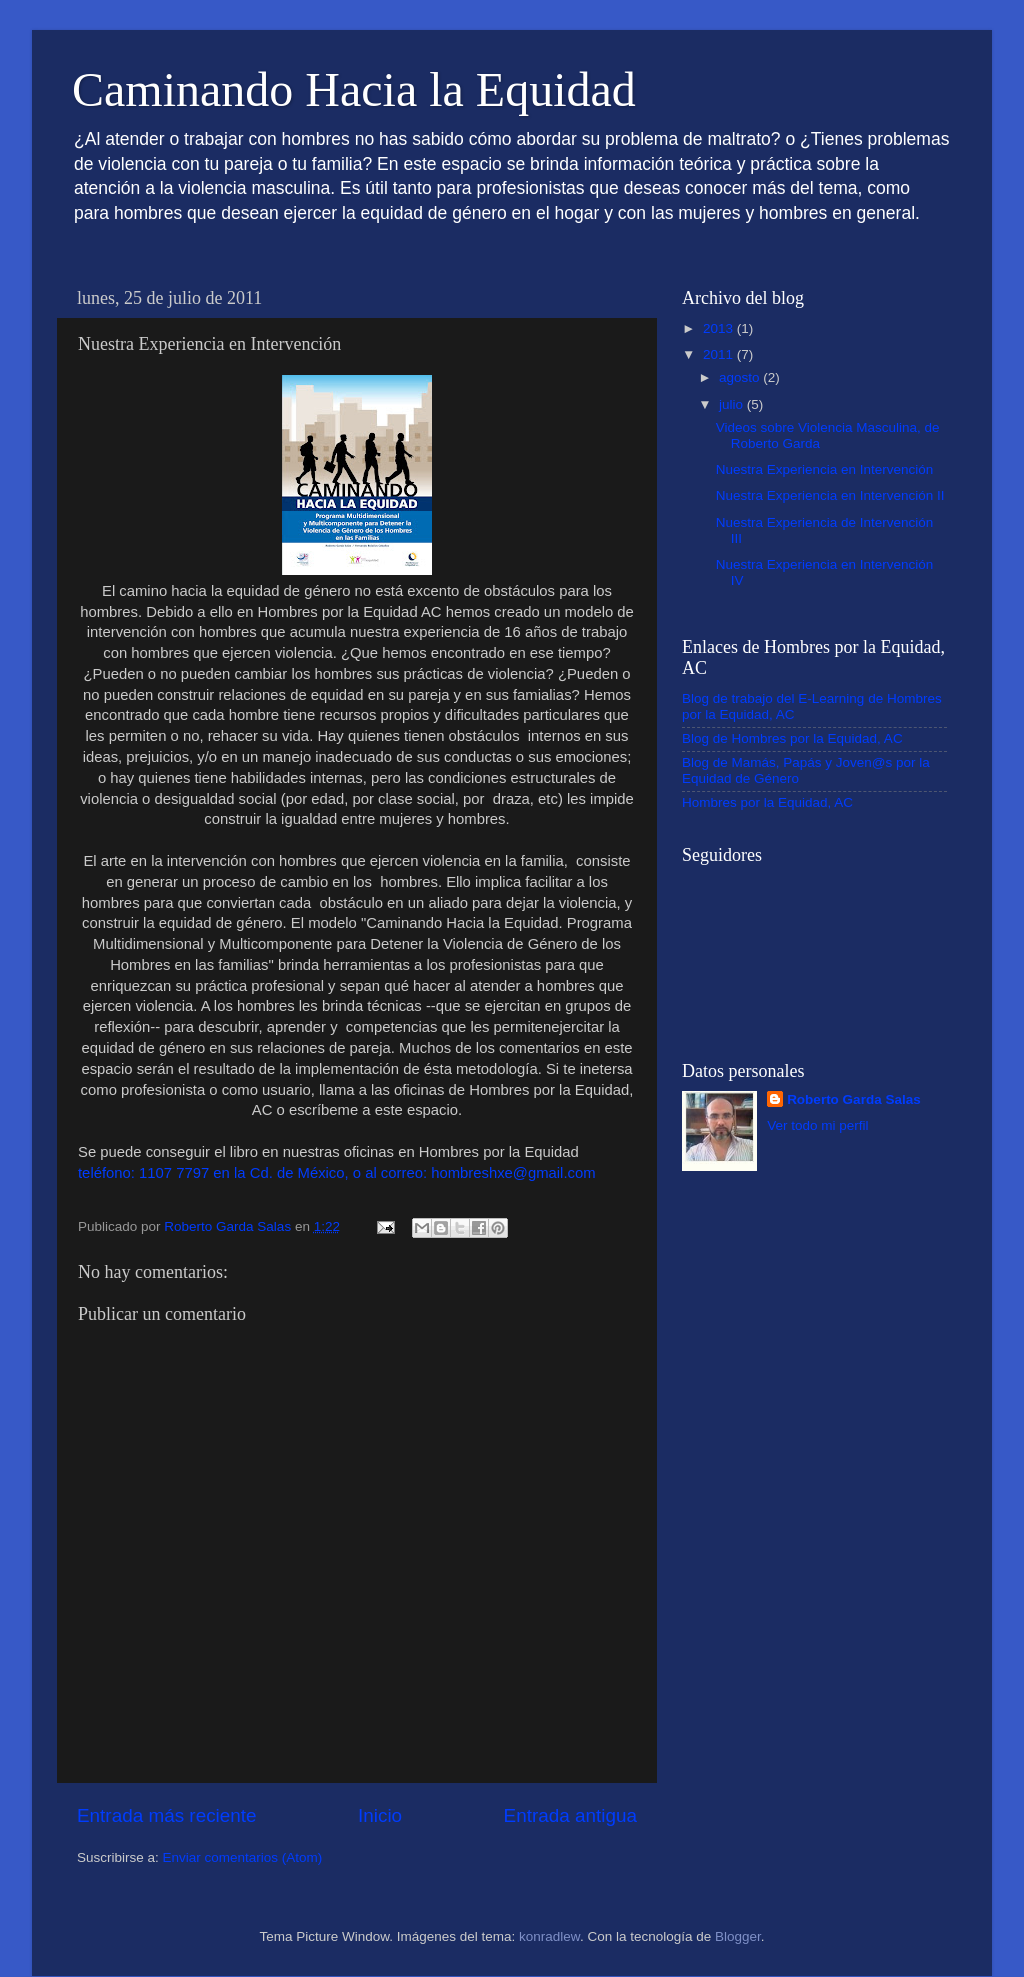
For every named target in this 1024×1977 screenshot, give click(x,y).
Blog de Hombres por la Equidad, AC (792, 738)
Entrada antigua (570, 1815)
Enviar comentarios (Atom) (243, 1857)
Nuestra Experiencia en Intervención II (830, 495)
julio (733, 404)
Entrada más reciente (167, 1815)
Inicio (380, 1815)
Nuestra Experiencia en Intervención (825, 469)
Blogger (738, 1936)
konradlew (549, 1936)
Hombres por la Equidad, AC (767, 802)
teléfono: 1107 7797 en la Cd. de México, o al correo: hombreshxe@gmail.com (337, 1173)
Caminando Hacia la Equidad (354, 89)
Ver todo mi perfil (817, 1125)
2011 (720, 354)
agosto (741, 377)
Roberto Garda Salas (854, 1099)
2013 (720, 328)
